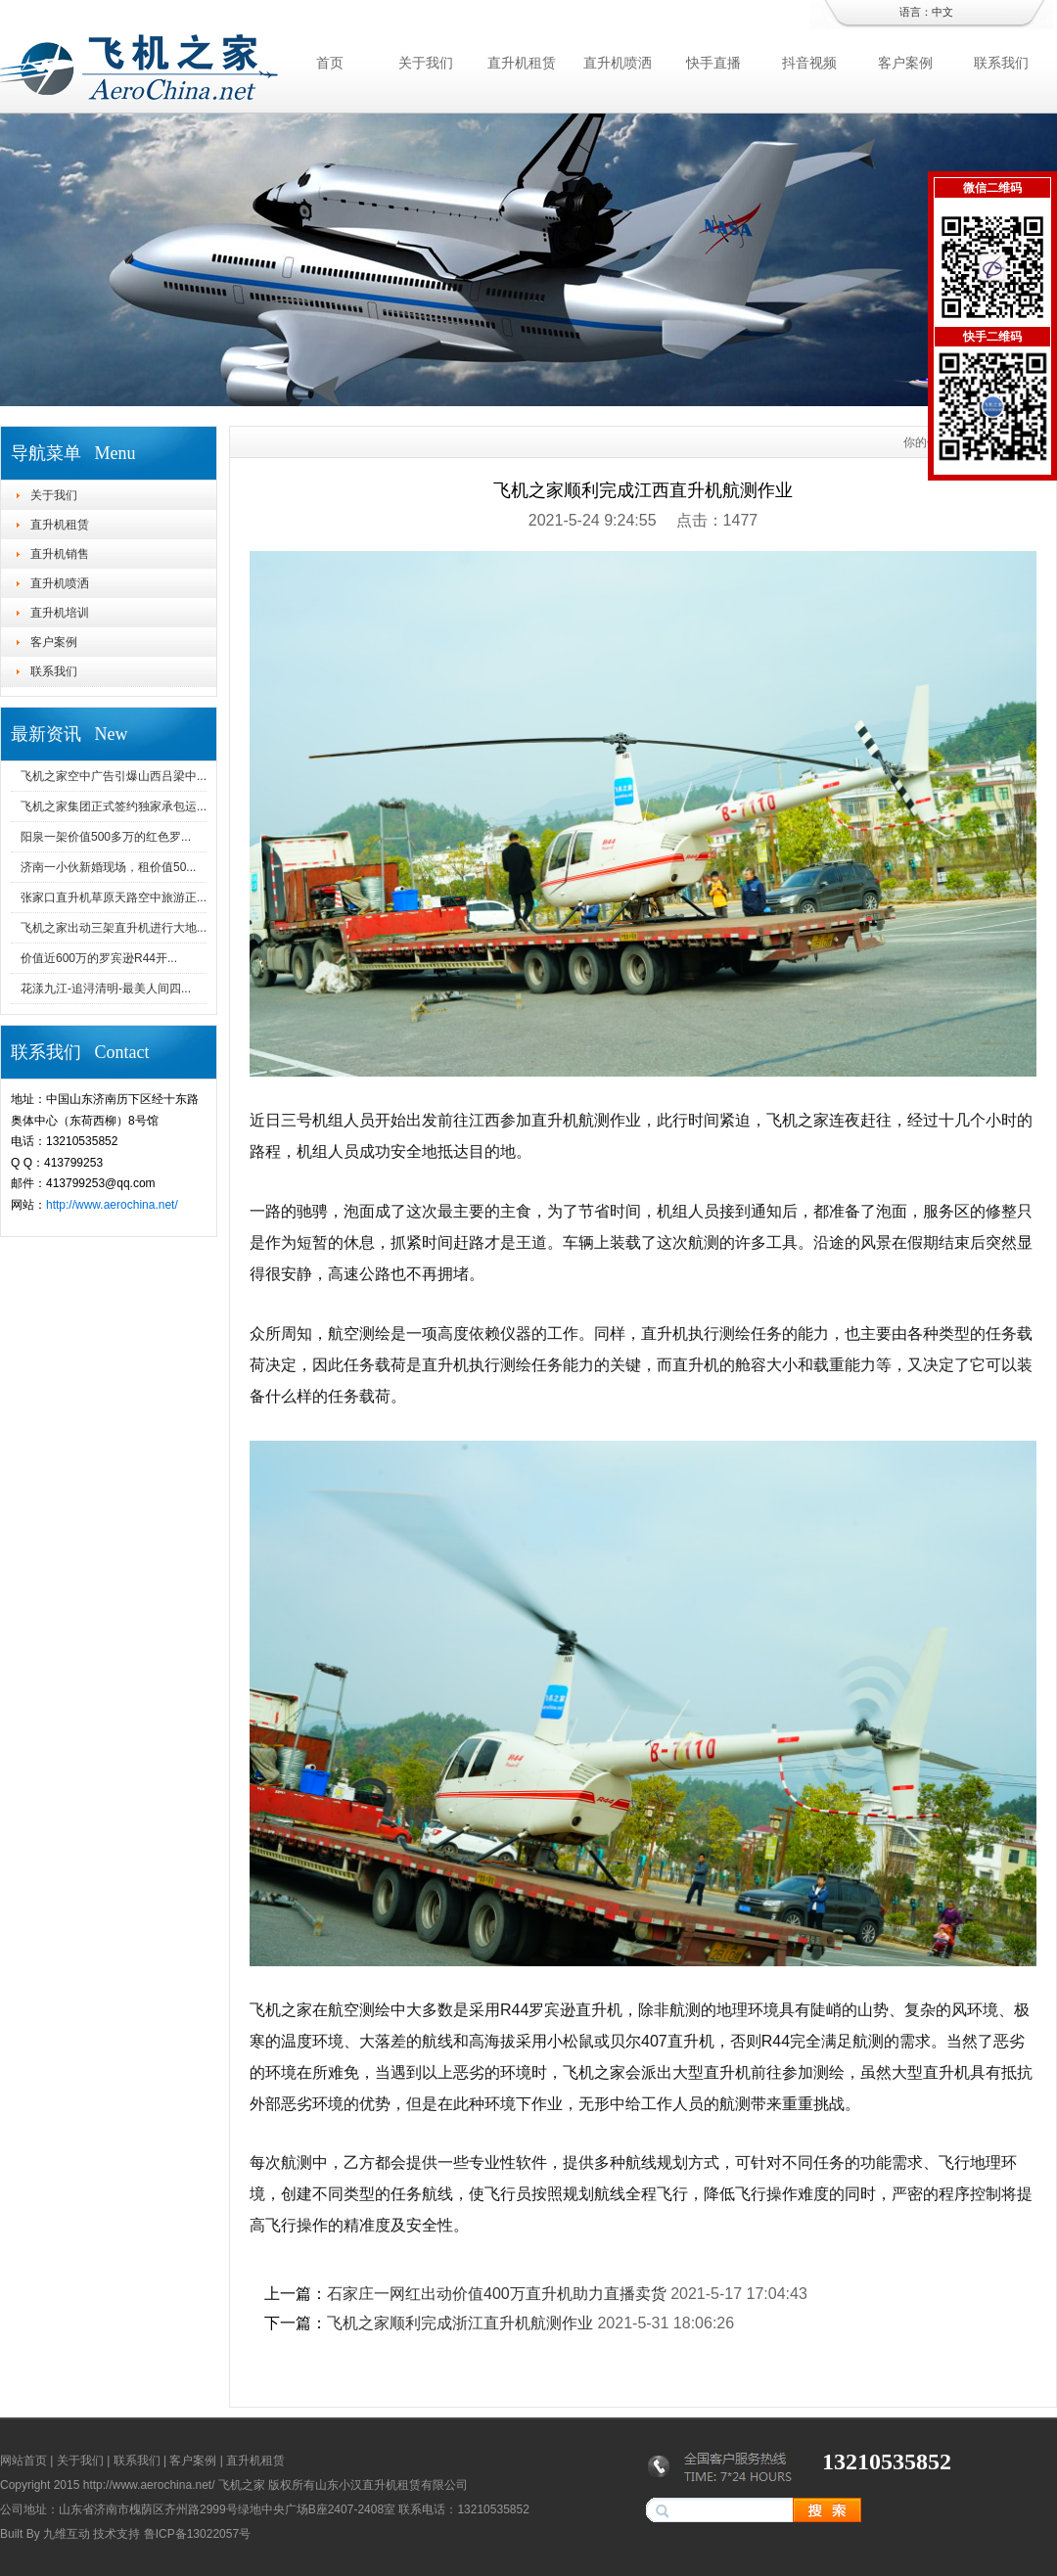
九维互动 (66, 2534)
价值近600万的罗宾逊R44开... (99, 958)
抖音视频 (809, 62)
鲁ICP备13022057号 (197, 2534)
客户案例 (905, 62)
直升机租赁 (521, 62)
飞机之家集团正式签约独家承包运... (114, 806)
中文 (942, 12)
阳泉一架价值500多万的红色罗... (106, 837)
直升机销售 (59, 554)
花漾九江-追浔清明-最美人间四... (106, 988)
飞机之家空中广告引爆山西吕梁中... (114, 776)
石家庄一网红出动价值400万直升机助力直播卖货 (496, 2293)
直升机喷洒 (617, 62)
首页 (330, 62)
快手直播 (713, 62)
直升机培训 (59, 613)
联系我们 (1001, 62)
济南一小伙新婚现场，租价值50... (108, 867)
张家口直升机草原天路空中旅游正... (114, 897)
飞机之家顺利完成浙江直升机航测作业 (460, 2323)
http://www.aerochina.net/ (112, 1205)
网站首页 (23, 2460)
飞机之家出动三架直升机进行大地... (114, 928)
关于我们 (425, 62)
